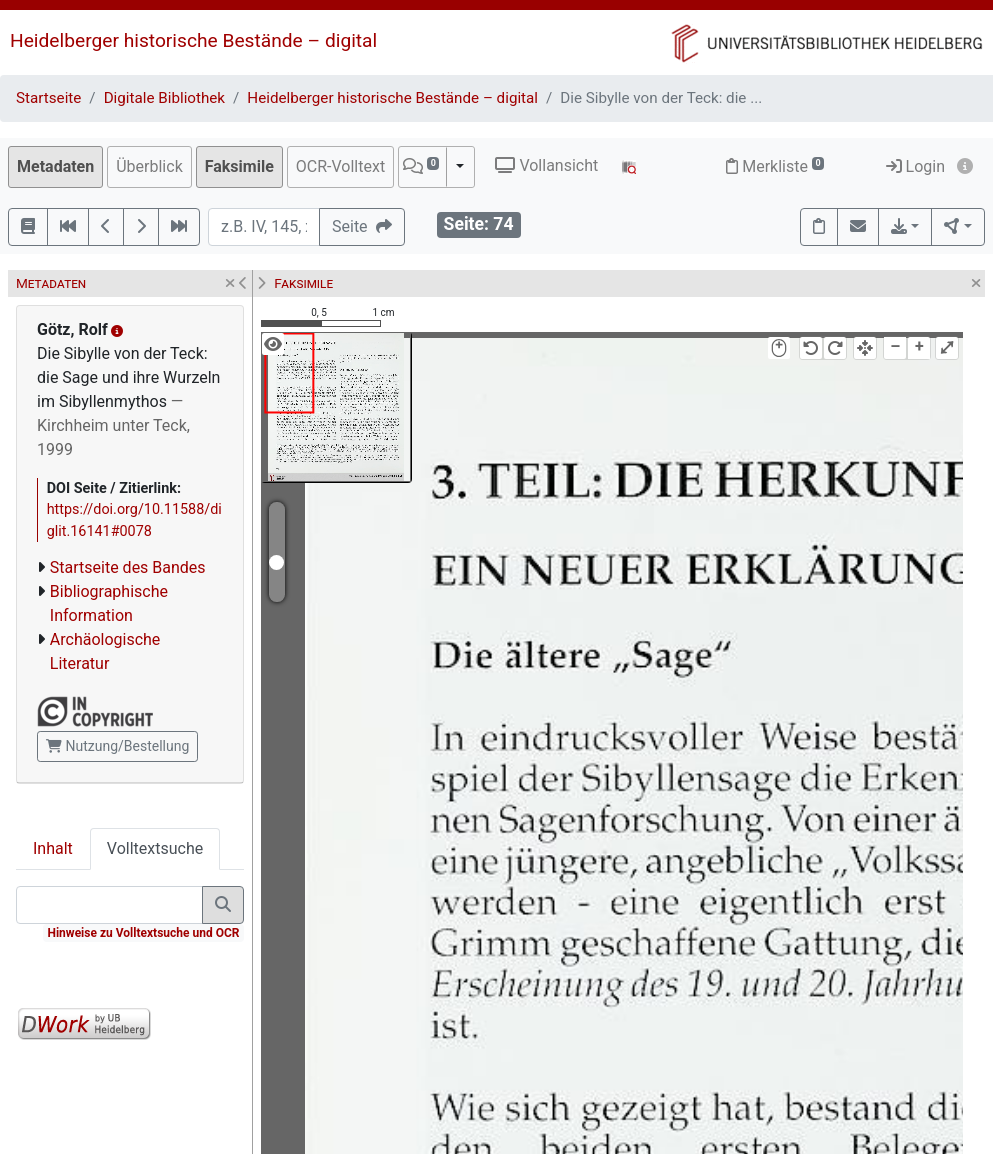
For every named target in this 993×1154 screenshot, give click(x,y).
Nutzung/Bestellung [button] (117, 746)
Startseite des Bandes (128, 567)
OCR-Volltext (340, 166)
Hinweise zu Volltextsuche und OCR (143, 933)
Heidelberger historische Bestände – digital (193, 40)
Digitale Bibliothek (164, 98)
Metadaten (55, 166)
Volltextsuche (155, 848)
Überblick (149, 166)
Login (915, 166)
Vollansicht (546, 165)
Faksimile (239, 166)
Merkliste (775, 166)
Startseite (48, 98)
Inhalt (53, 848)
